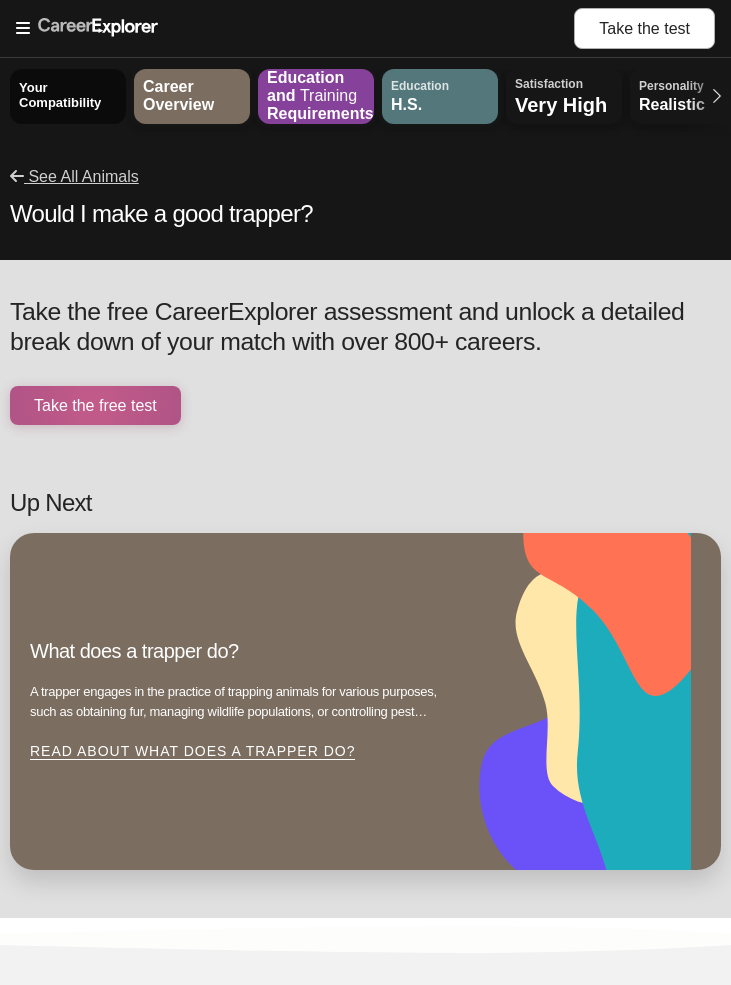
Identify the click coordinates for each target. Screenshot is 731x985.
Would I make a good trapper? (161, 213)
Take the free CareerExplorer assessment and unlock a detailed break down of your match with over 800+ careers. (347, 326)
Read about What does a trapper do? (192, 751)
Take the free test (95, 405)
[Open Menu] (295, 29)
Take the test (644, 28)
